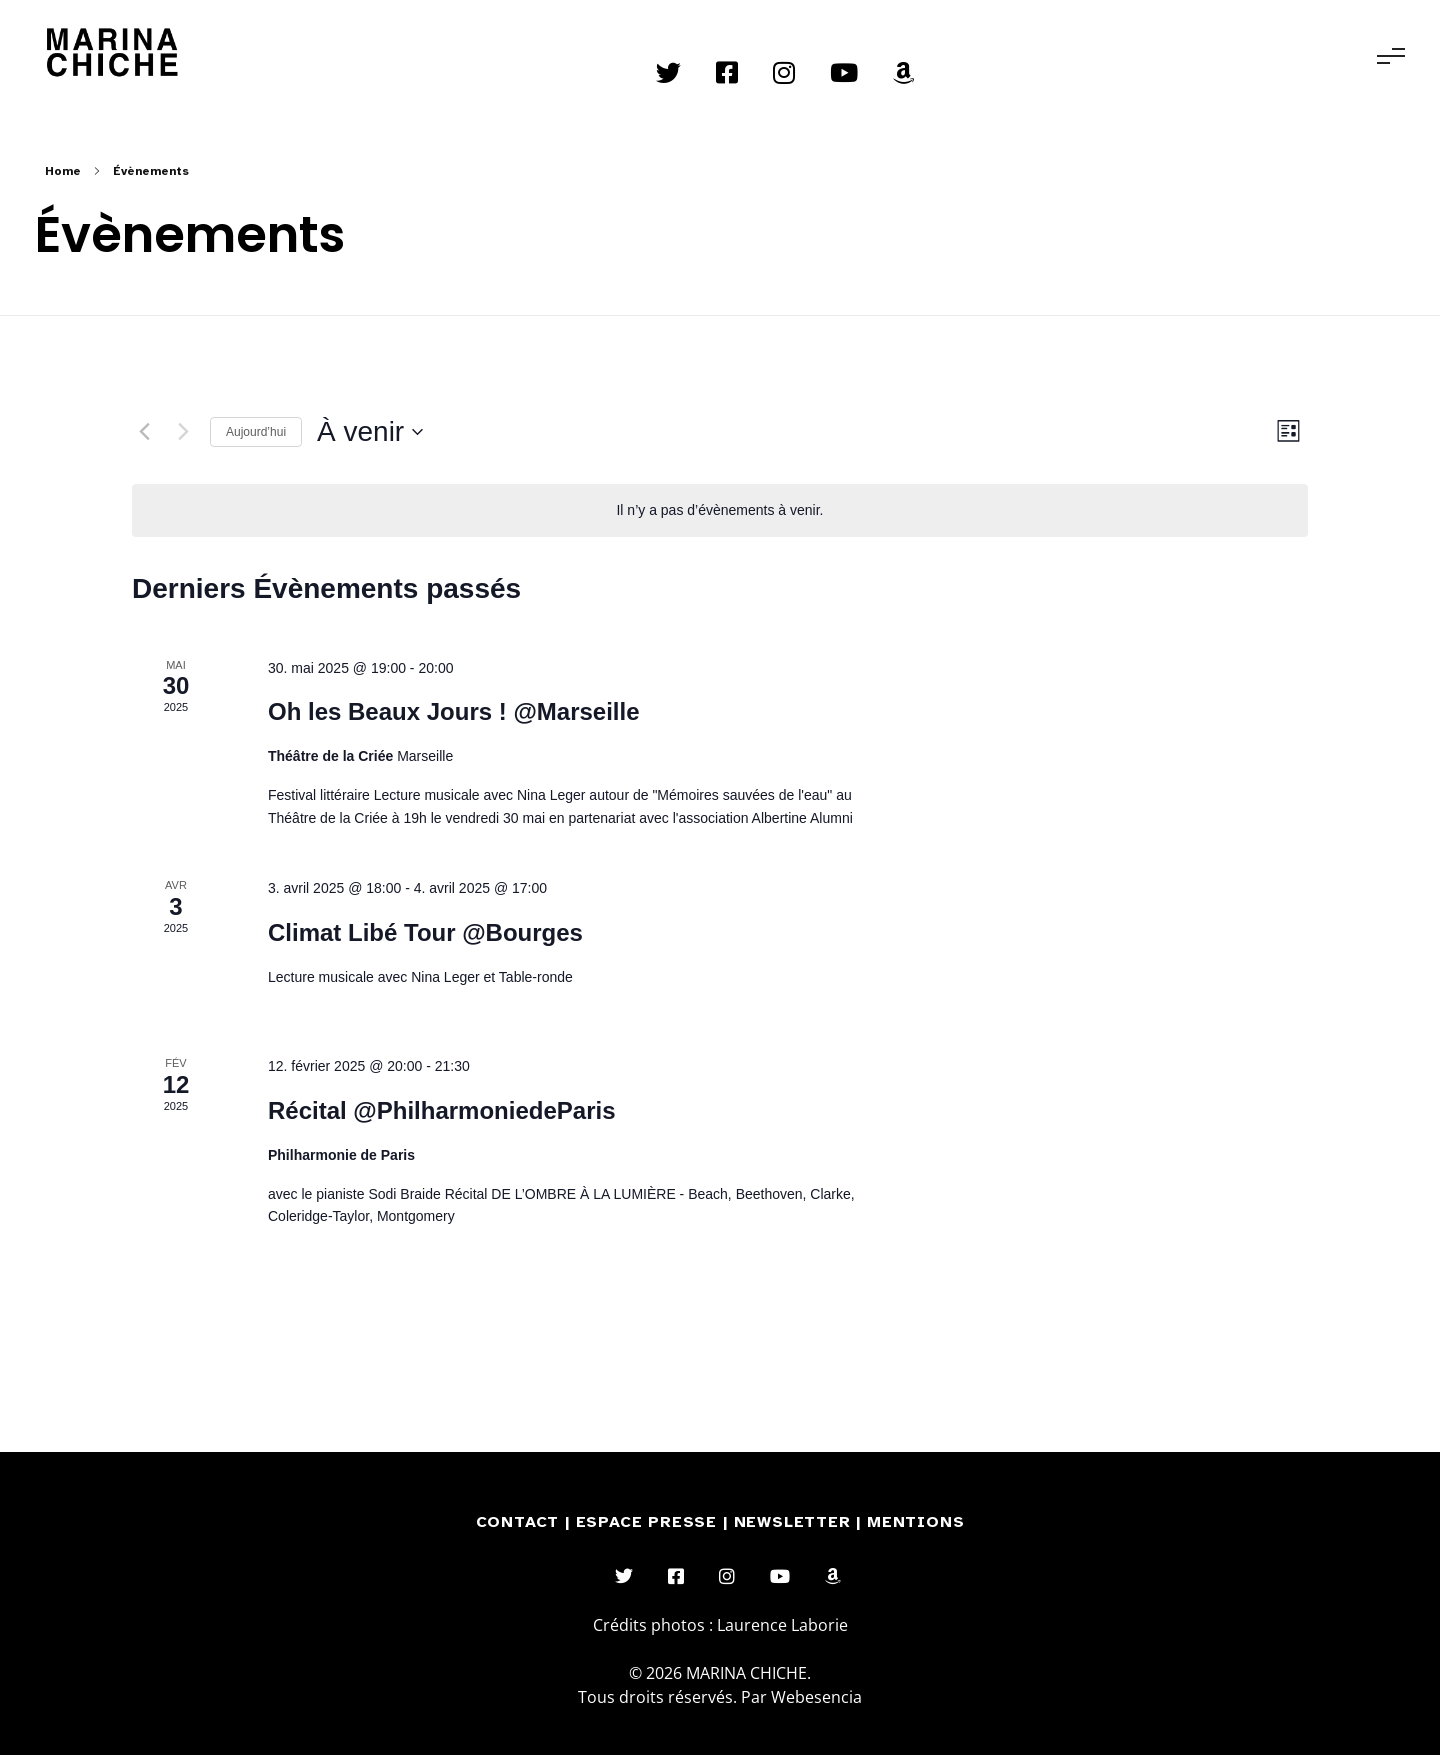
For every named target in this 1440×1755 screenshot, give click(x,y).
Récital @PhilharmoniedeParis (442, 1110)
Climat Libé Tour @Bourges (425, 932)
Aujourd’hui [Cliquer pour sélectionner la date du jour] (256, 432)
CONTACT (518, 1522)
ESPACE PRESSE (649, 1522)
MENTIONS (915, 1522)
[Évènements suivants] (183, 432)
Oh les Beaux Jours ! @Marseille (454, 711)
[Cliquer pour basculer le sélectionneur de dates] (370, 432)
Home (63, 171)
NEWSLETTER (795, 1522)
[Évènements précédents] (144, 432)
